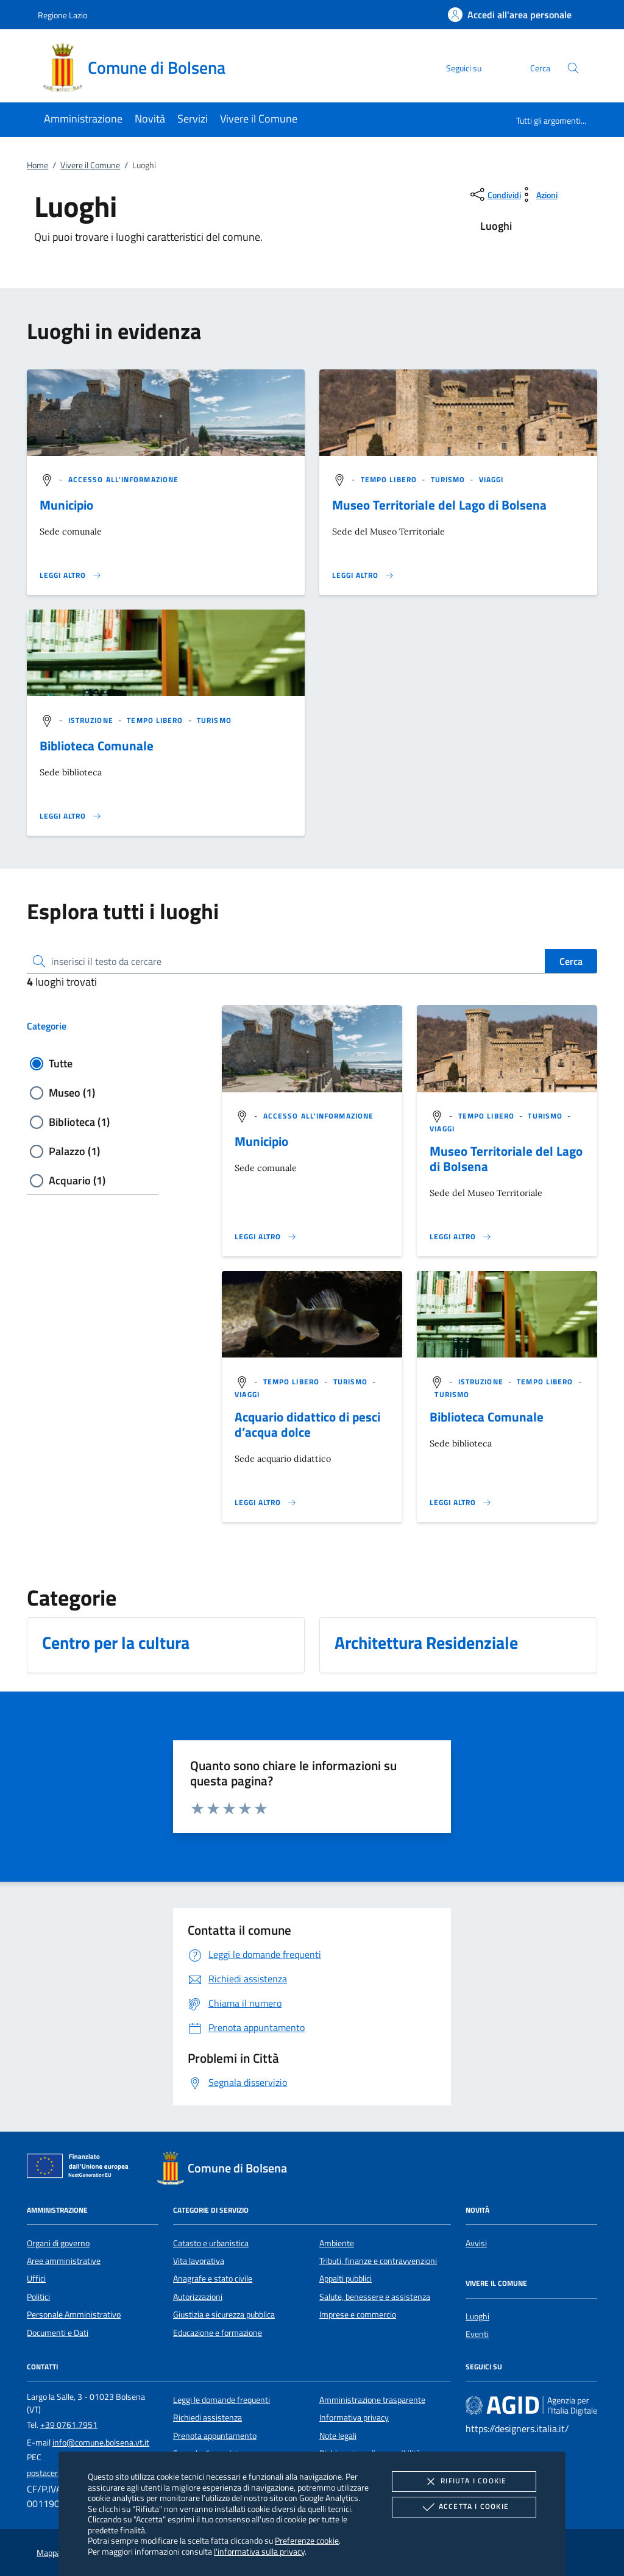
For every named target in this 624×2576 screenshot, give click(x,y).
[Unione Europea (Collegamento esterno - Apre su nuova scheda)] (81, 2168)
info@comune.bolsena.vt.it (100, 2442)
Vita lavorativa (198, 2261)
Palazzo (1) (74, 1151)
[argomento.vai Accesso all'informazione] (123, 479)
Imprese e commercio (357, 2314)
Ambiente (336, 2243)
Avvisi (476, 2243)
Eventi (477, 2334)
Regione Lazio (62, 15)
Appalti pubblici (345, 2278)
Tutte (61, 1063)
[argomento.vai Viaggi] (491, 479)
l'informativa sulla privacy (259, 2551)
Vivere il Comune (90, 165)
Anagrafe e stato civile (212, 2278)
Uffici (36, 2278)
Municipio (66, 504)
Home (37, 165)
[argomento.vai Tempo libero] (390, 479)
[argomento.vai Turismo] (449, 479)
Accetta (464, 2507)
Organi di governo (58, 2243)
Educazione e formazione (217, 2332)
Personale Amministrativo (74, 2314)
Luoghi (477, 2316)
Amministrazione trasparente (372, 2400)
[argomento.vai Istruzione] (92, 720)
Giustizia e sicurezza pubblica (224, 2314)
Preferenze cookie (307, 2540)
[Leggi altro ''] (71, 575)
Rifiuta (463, 2481)
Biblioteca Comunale (97, 745)
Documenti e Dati (57, 2332)
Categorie (46, 1026)
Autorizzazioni (197, 2297)
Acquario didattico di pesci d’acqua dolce (307, 1424)
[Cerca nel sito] (573, 68)
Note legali (337, 2436)
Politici (38, 2297)
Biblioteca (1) (79, 1122)
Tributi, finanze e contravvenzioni (378, 2261)
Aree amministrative (64, 2261)
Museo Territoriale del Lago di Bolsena (439, 504)
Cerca (571, 961)
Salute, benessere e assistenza (374, 2297)
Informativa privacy (354, 2417)
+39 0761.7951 (69, 2425)
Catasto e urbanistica (211, 2243)
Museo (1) (72, 1092)
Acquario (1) (77, 1180)
